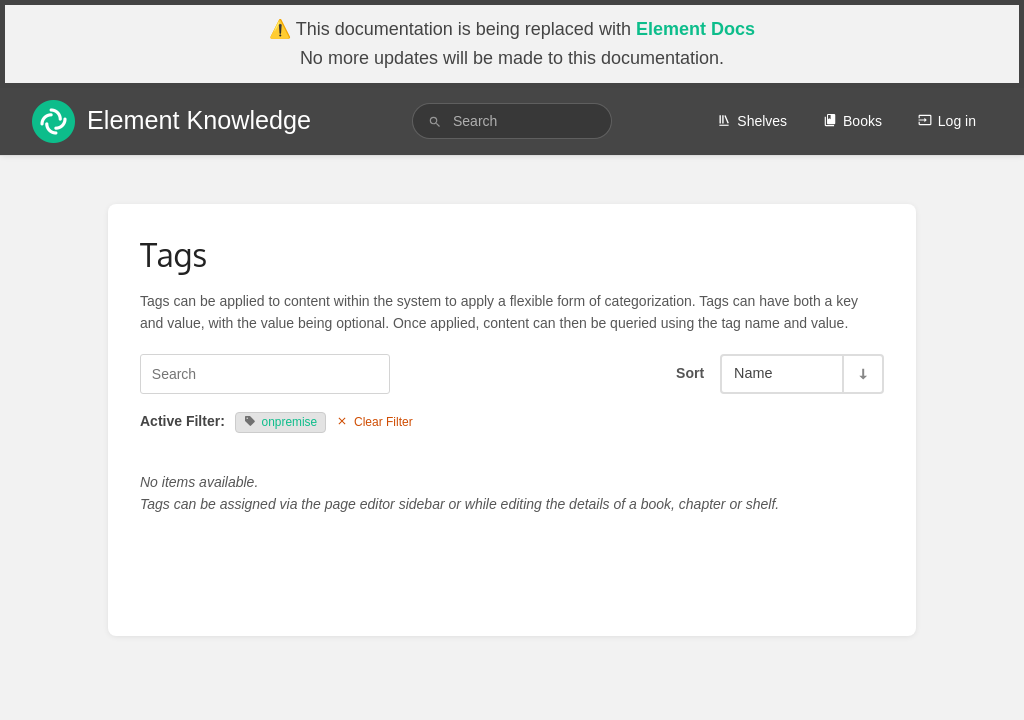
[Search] (435, 121)
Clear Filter (374, 422)
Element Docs (695, 29)
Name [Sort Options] (753, 373)
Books (852, 121)
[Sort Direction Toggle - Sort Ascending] (862, 373)
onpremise (280, 422)
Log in (947, 121)
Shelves (752, 121)
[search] (512, 121)
